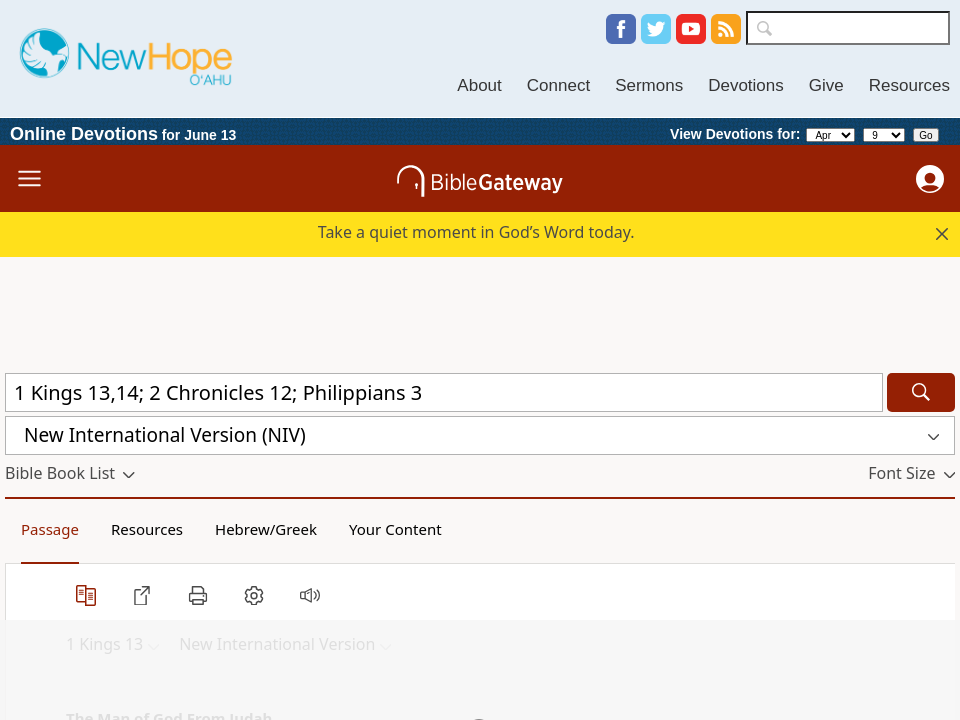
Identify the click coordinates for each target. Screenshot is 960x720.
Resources (909, 85)
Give (826, 85)
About (479, 85)
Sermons (649, 85)
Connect (558, 85)
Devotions (746, 85)
